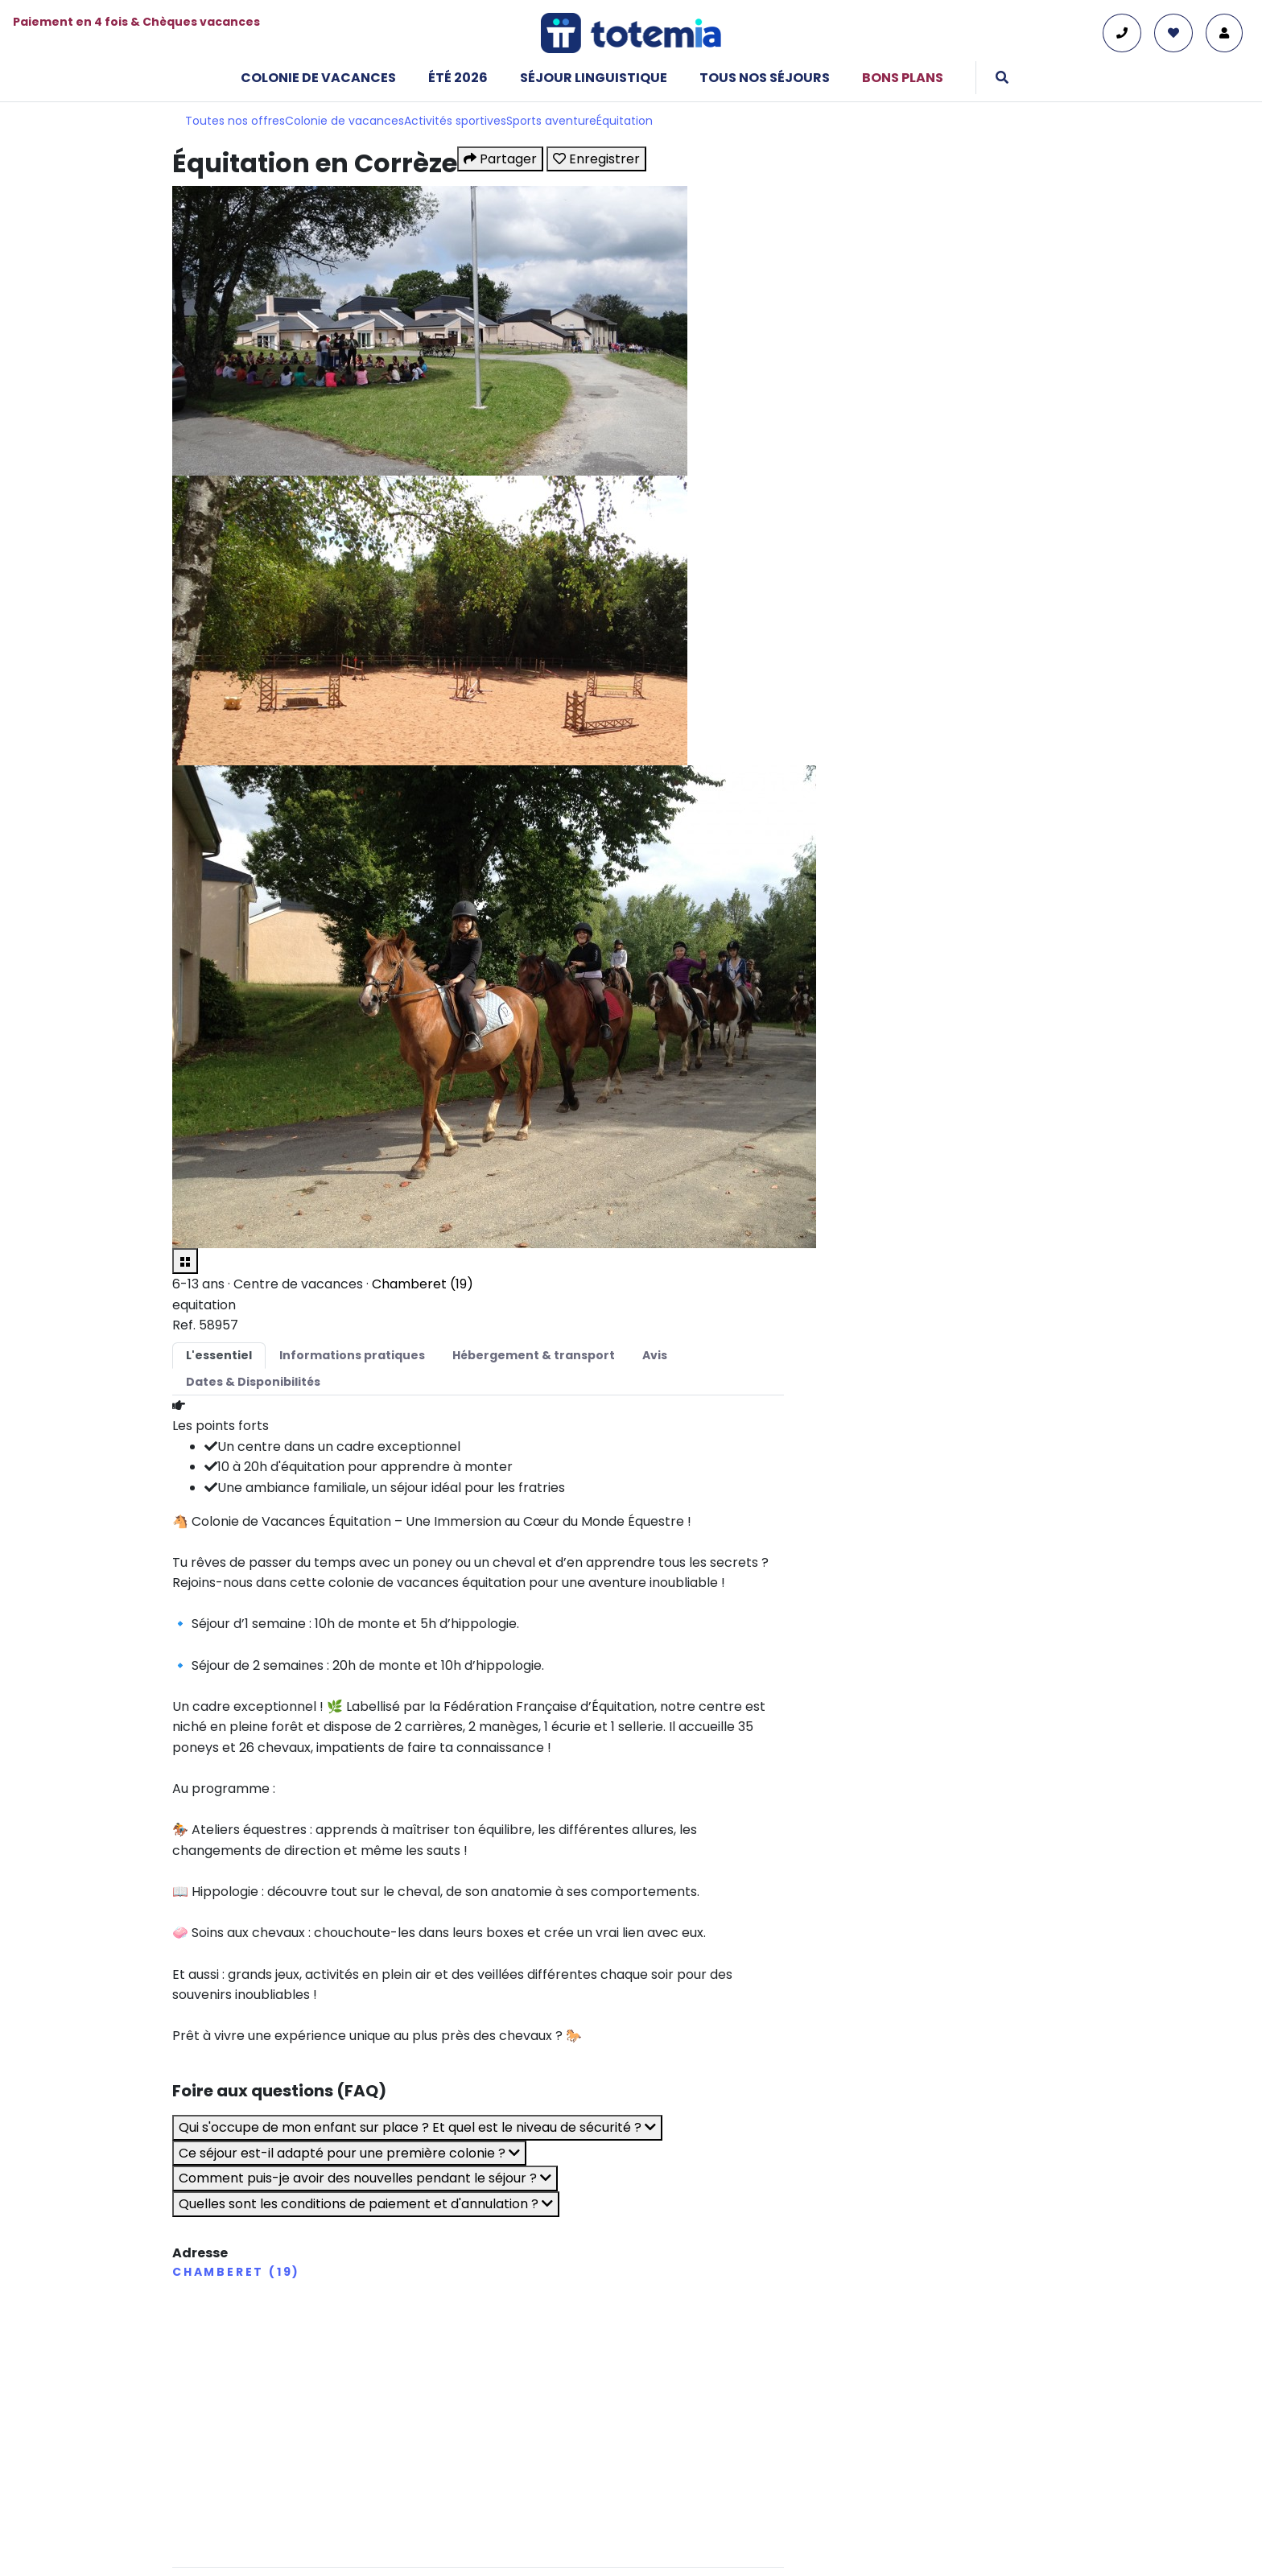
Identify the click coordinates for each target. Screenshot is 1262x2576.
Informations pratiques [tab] (352, 1355)
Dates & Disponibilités (253, 1382)
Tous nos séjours (764, 77)
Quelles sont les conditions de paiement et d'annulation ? (366, 2204)
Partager (500, 159)
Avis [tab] (654, 1355)
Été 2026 (458, 77)
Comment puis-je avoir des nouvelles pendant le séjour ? (365, 2178)
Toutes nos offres (235, 121)
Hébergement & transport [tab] (533, 1355)
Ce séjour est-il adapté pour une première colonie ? (349, 2153)
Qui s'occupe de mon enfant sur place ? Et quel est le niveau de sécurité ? (417, 2127)
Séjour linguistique (593, 77)
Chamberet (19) (422, 1284)
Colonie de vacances (318, 77)
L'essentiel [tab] (219, 1355)
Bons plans (902, 77)
